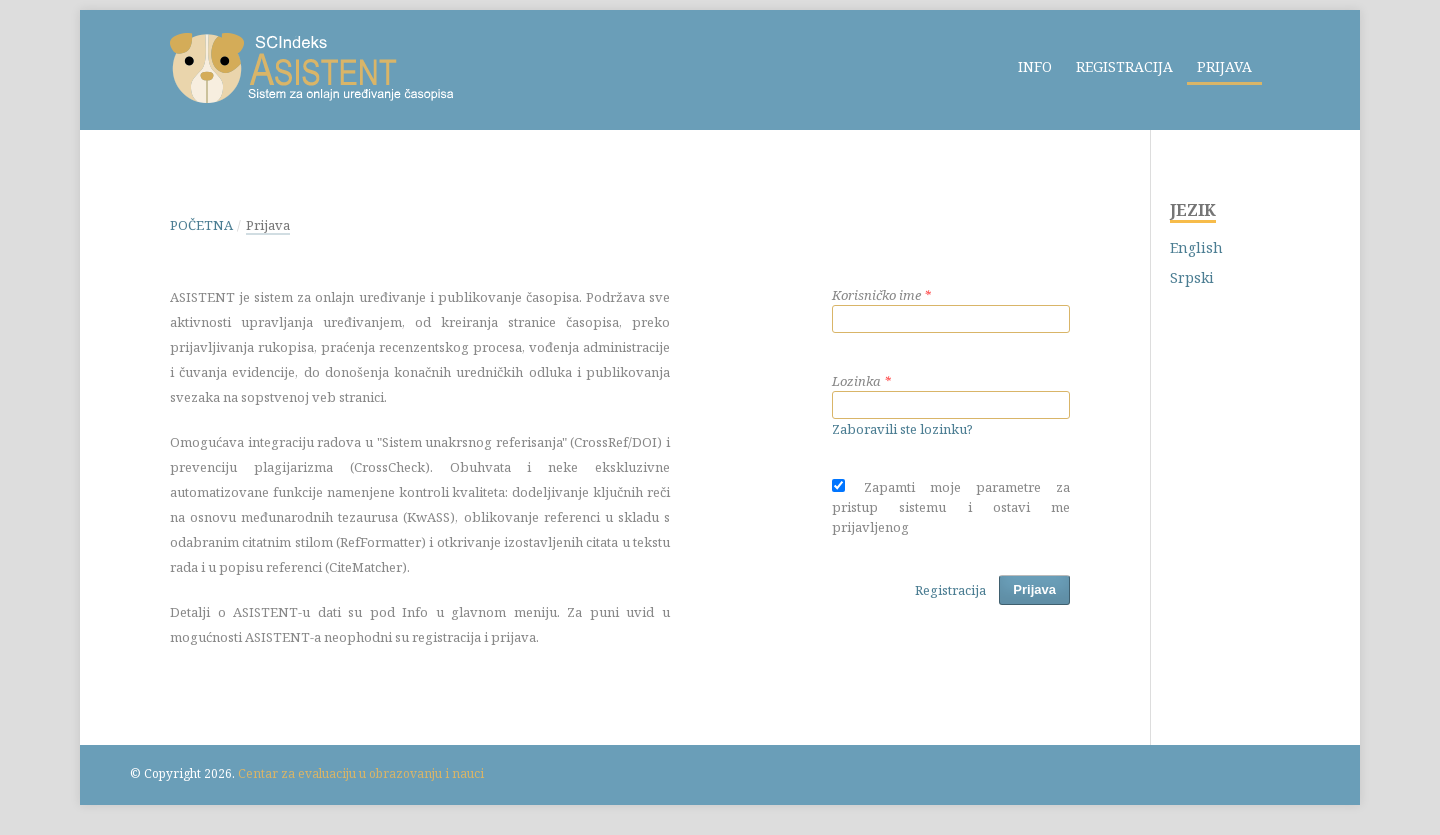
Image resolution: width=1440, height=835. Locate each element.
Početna (201, 225)
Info (1035, 66)
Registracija (1124, 66)
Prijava (1224, 66)
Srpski (1192, 277)
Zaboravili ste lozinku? (902, 429)
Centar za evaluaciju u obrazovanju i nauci (361, 773)
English (1196, 247)
